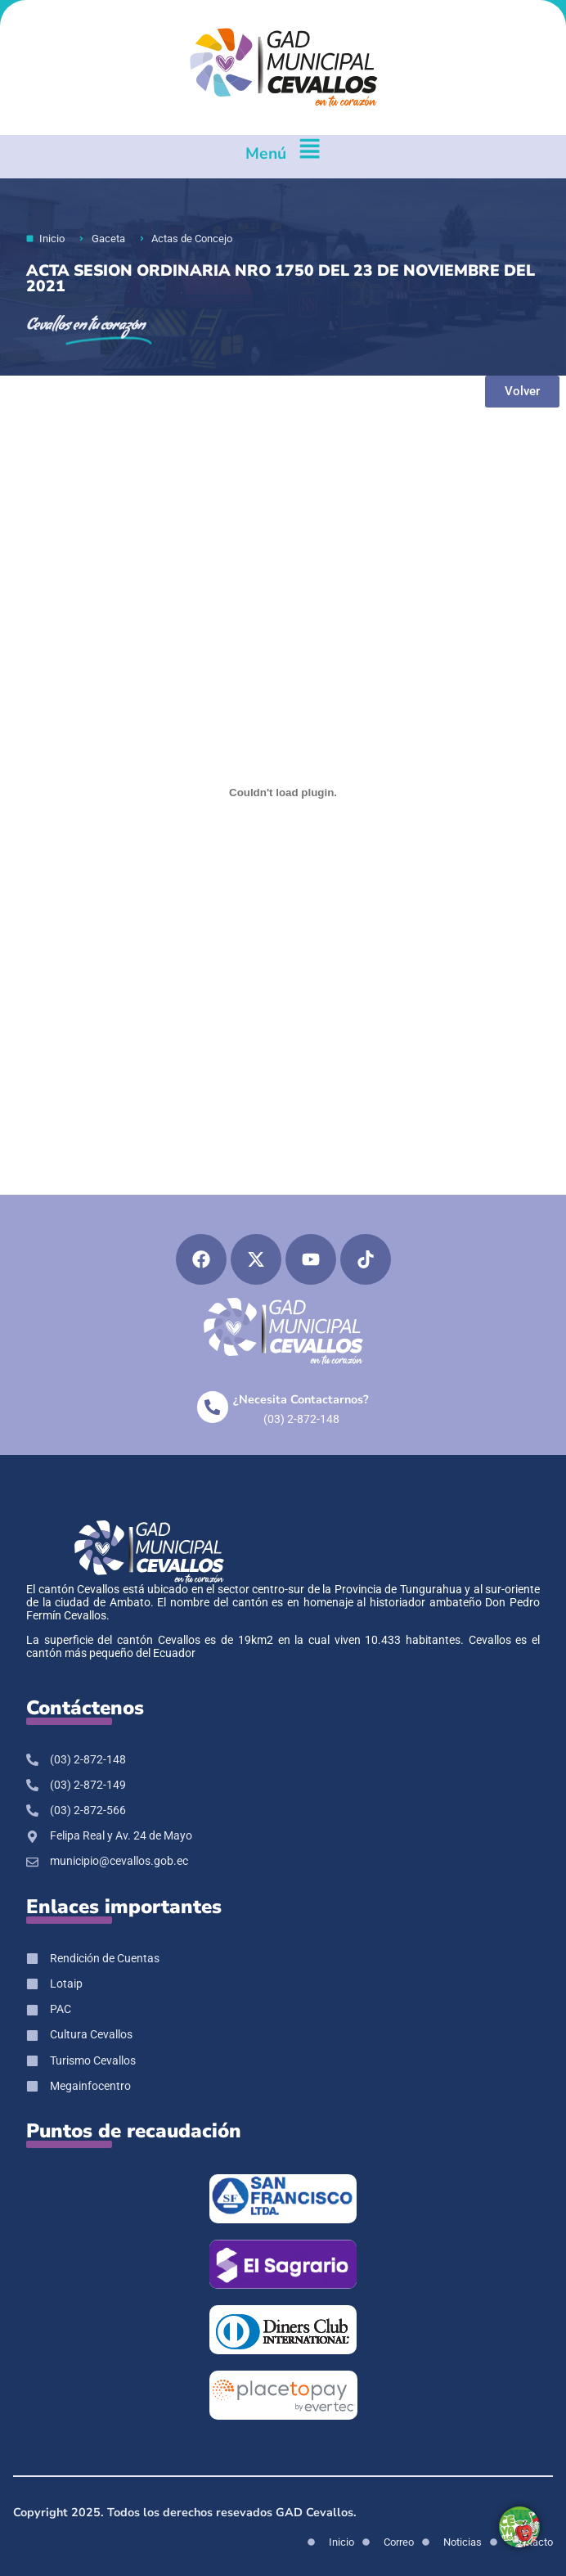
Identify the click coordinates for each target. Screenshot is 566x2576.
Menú (265, 153)
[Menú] (310, 156)
